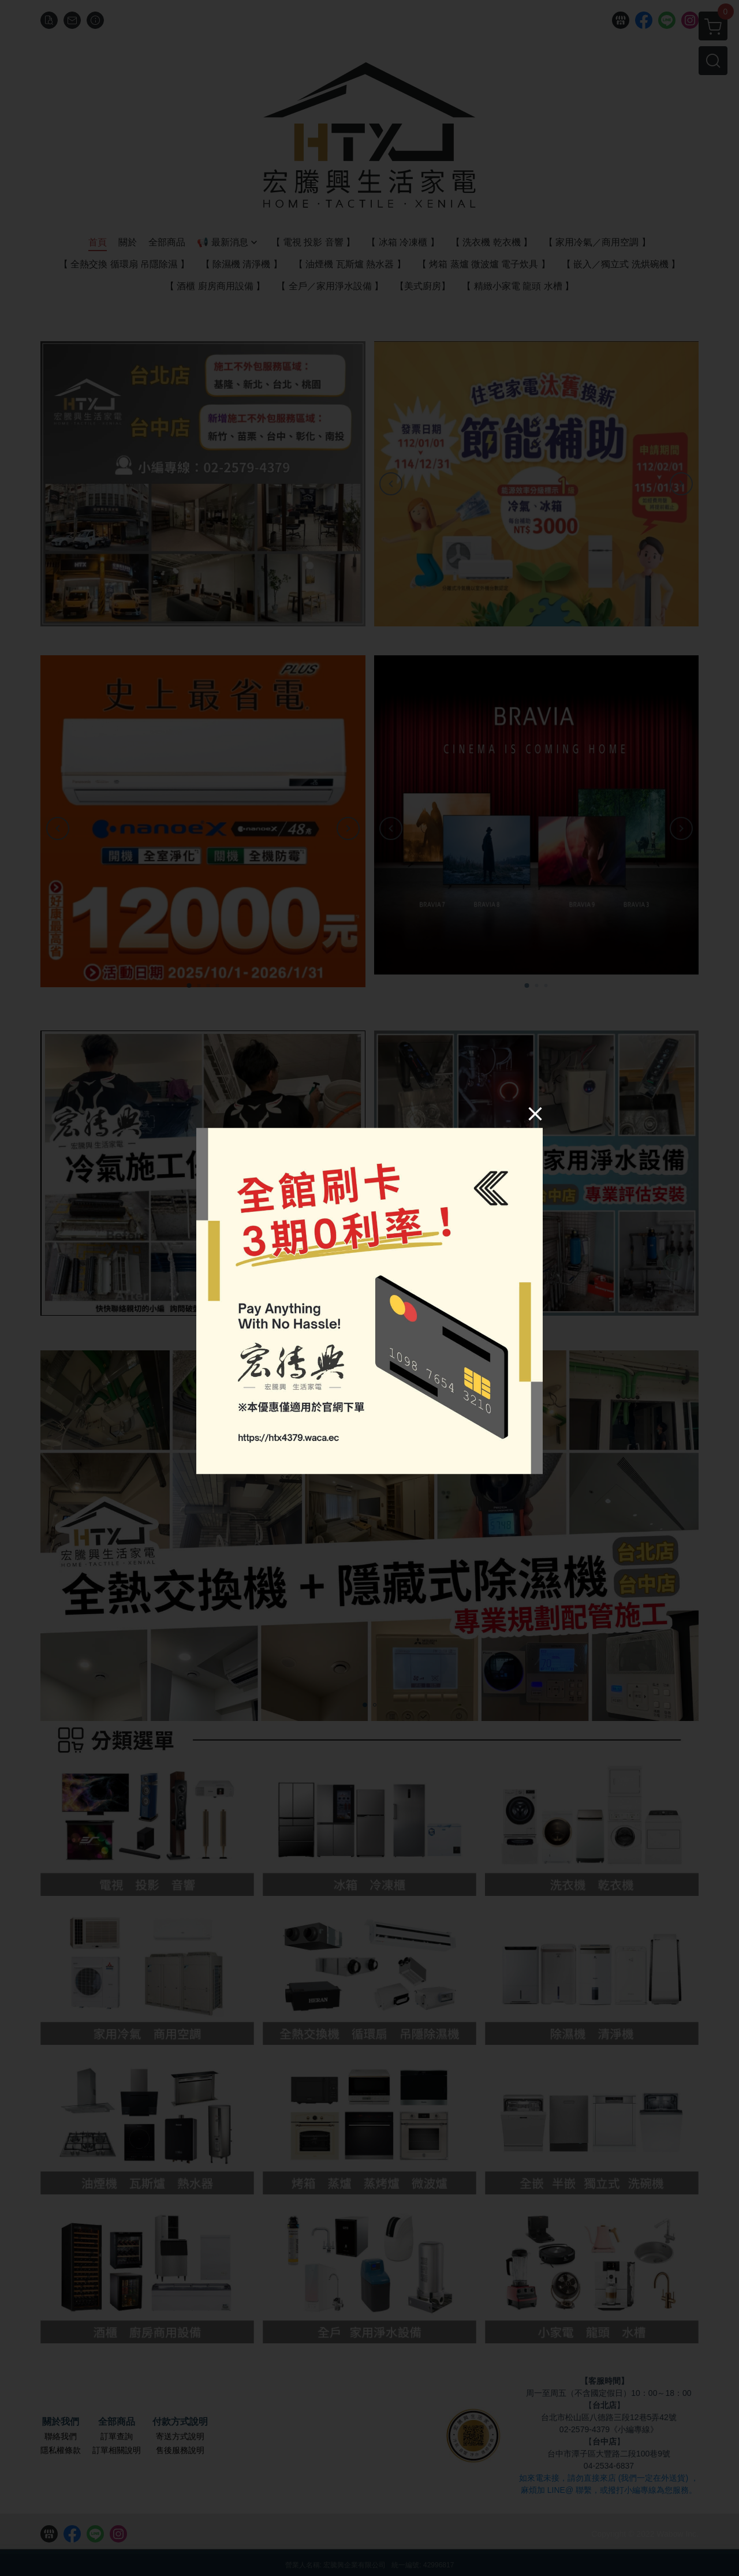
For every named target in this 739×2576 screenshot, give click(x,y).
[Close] (535, 1113)
